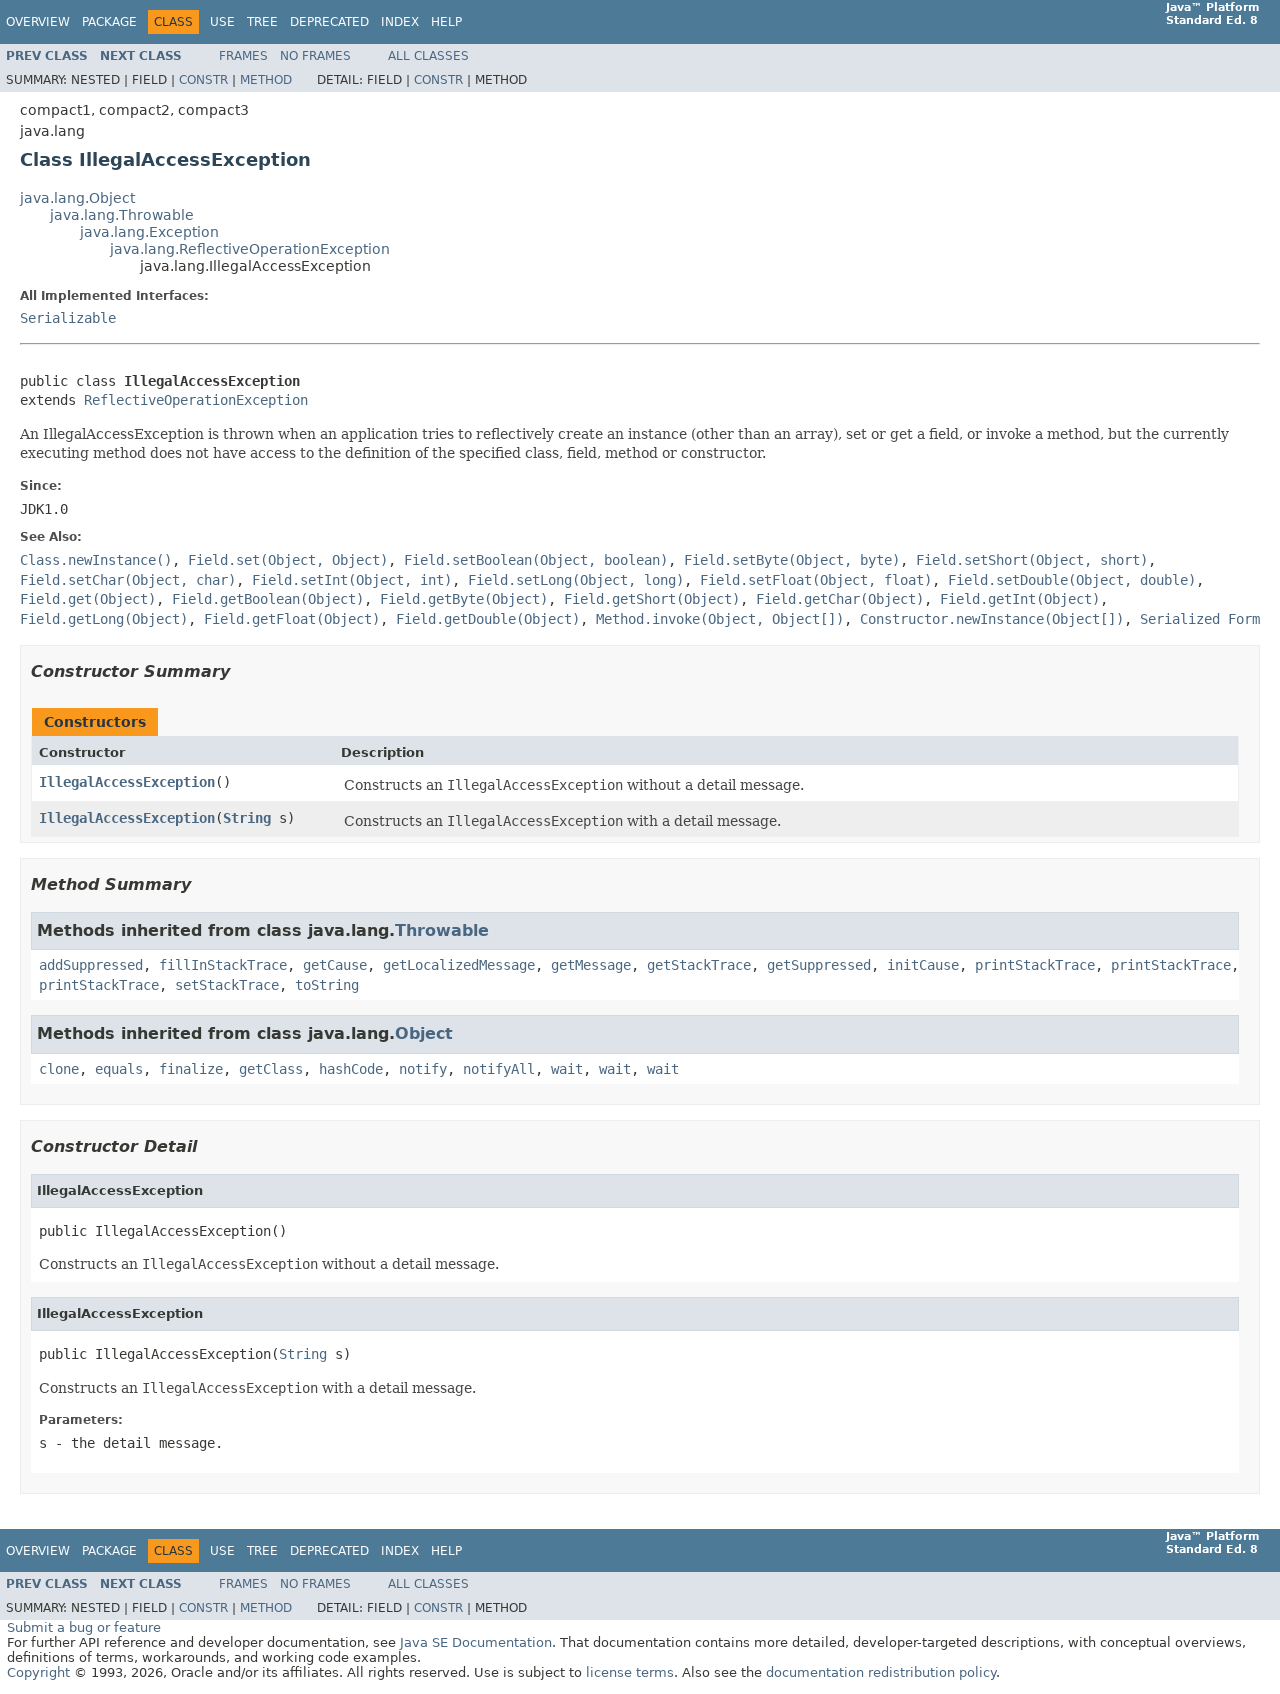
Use (222, 22)
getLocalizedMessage (459, 965)
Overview (38, 22)
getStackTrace (699, 965)
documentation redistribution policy (881, 1672)
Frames (243, 56)
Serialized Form (1200, 619)
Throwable (442, 930)
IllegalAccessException (127, 782)
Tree (262, 22)
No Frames (315, 56)
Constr (203, 80)
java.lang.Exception (149, 232)
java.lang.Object (77, 198)
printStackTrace (1035, 965)
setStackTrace (227, 985)
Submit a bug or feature (84, 1627)
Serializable (68, 318)
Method (266, 80)
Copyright (38, 1672)
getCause (335, 965)
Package (109, 22)
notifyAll (499, 1069)
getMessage (591, 965)
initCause (923, 965)
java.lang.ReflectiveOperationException (250, 249)
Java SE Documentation (476, 1642)
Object (424, 1033)
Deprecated (329, 22)
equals (119, 1069)
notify (423, 1069)
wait (567, 1069)
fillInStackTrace (223, 965)
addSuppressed (91, 965)
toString (327, 985)
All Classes (428, 56)
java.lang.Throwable (122, 215)
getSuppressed (819, 965)
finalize (191, 1069)
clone (59, 1069)
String (247, 818)
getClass (271, 1069)
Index (400, 22)
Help (446, 22)
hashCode (351, 1069)
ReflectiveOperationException (196, 400)
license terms (630, 1672)
